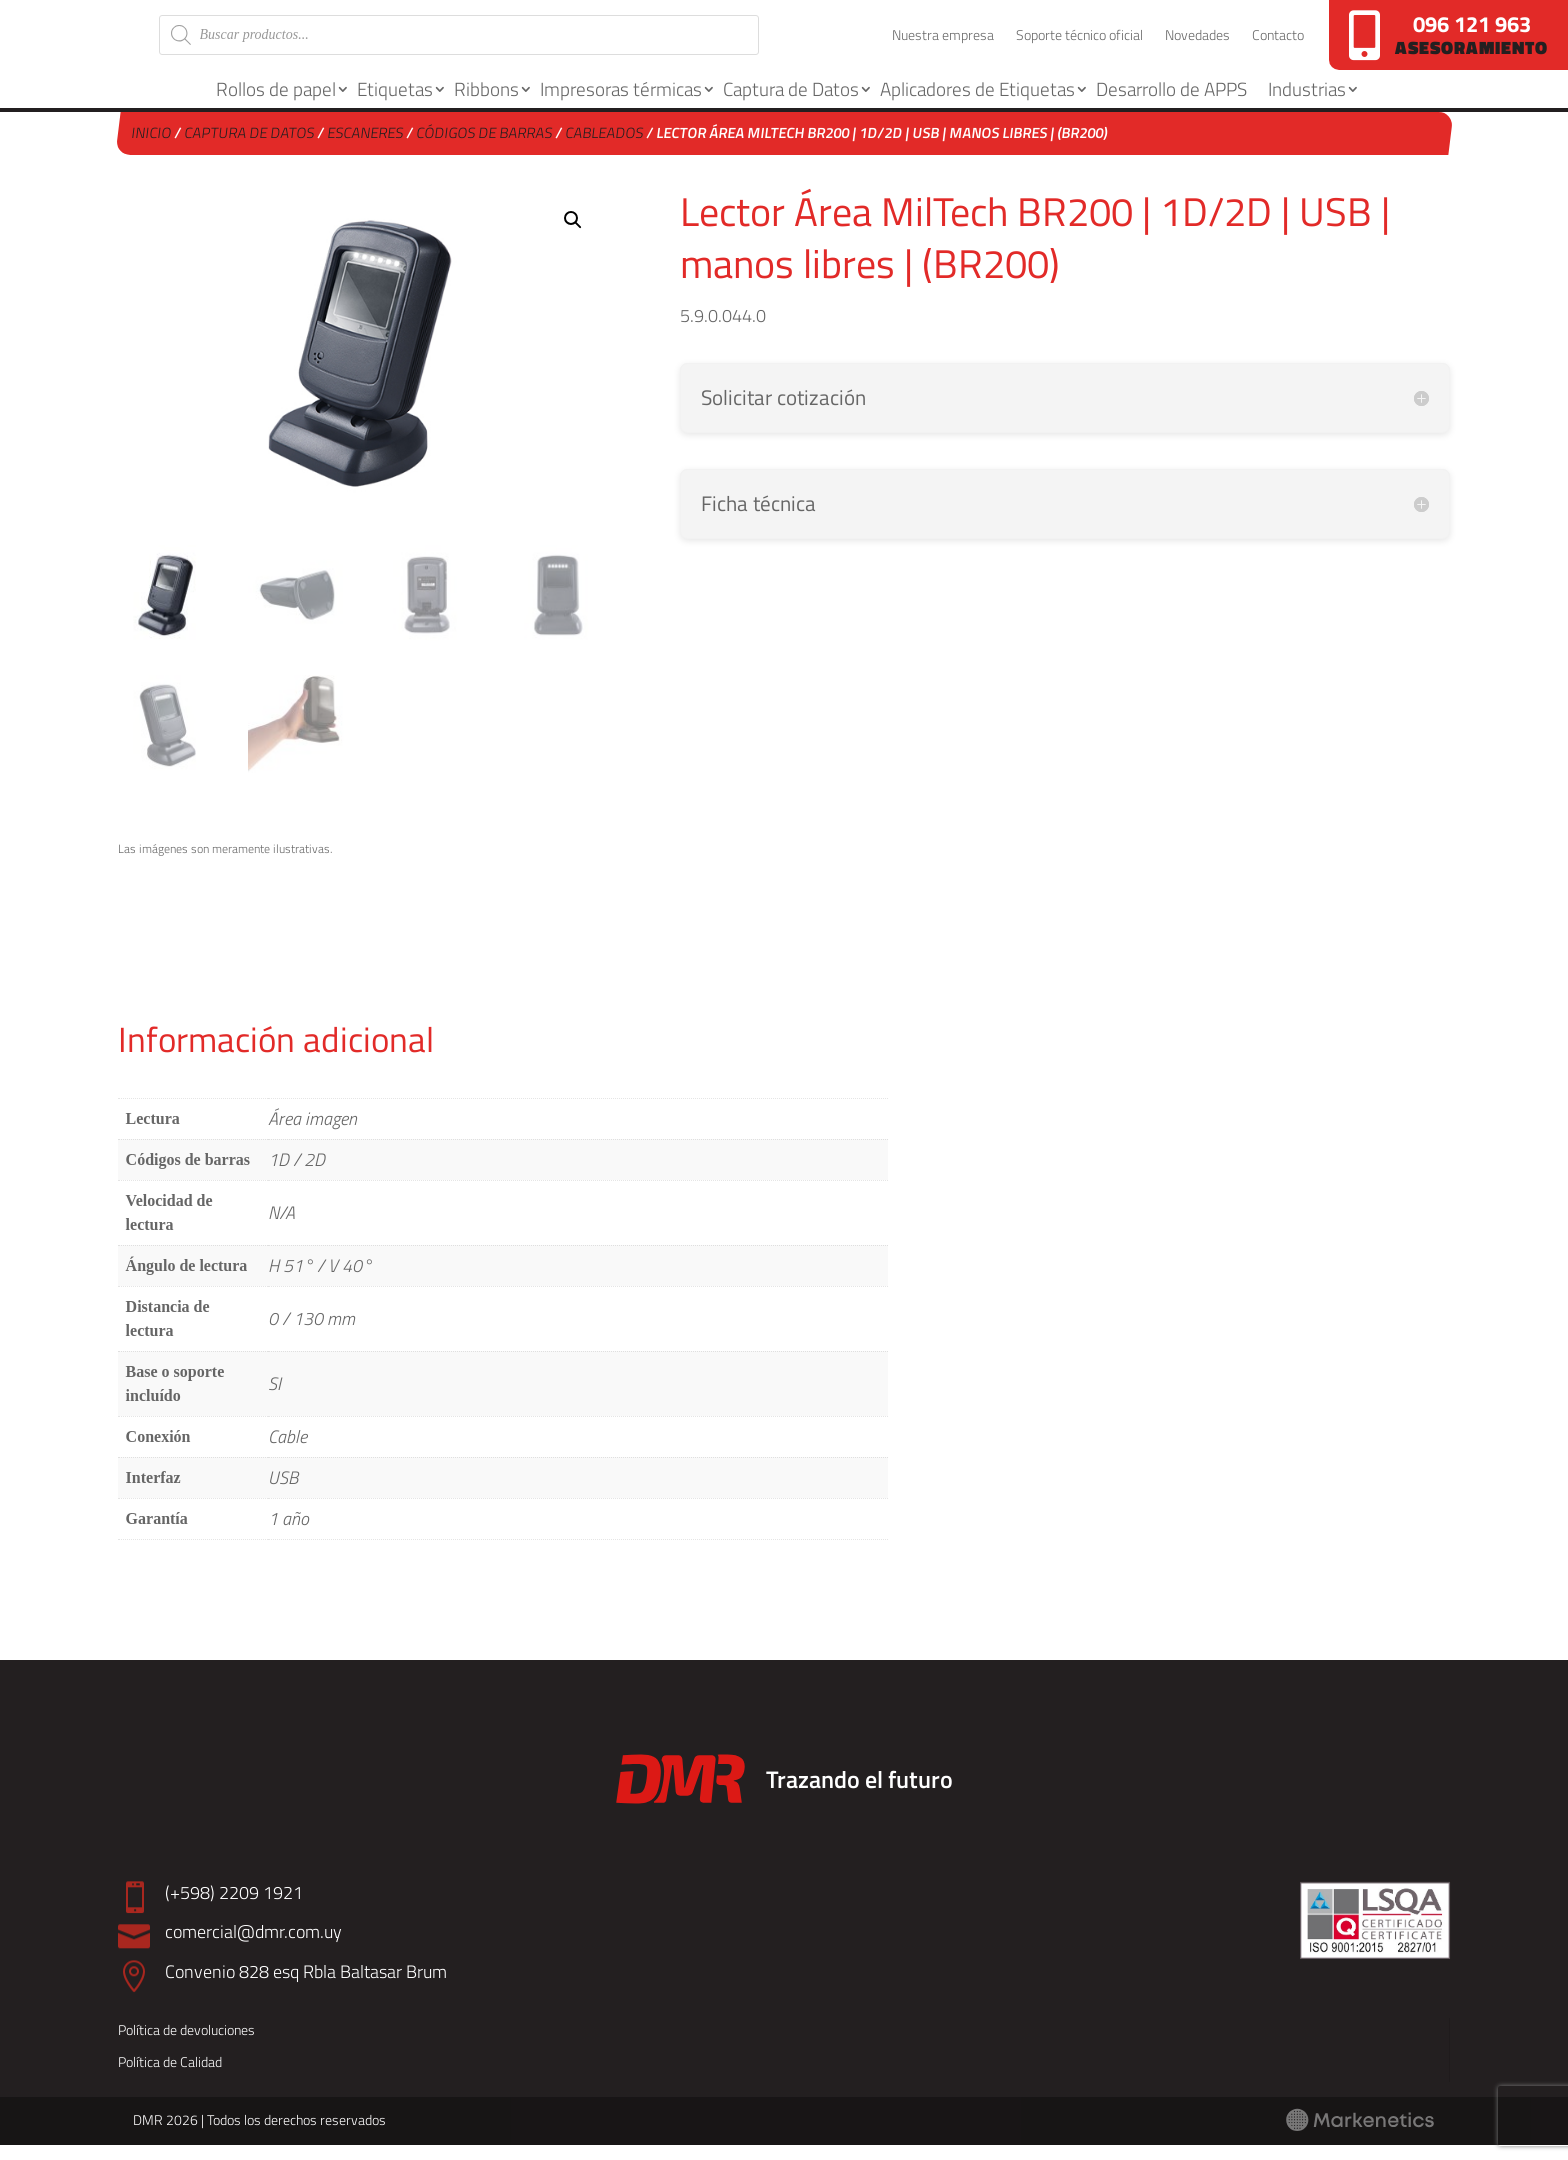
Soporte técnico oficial (1079, 44)
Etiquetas (395, 103)
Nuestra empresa (943, 44)
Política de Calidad (170, 2076)
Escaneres (365, 147)
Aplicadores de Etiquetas (977, 103)
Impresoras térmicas (621, 103)
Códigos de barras (484, 147)
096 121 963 (1472, 24)
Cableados (604, 147)
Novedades (1197, 44)
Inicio (151, 147)
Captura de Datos (791, 103)
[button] (573, 235)
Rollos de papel (276, 103)
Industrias (1307, 103)
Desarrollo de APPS (1171, 103)
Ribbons (486, 103)
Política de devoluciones (186, 2044)
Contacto (1278, 44)
